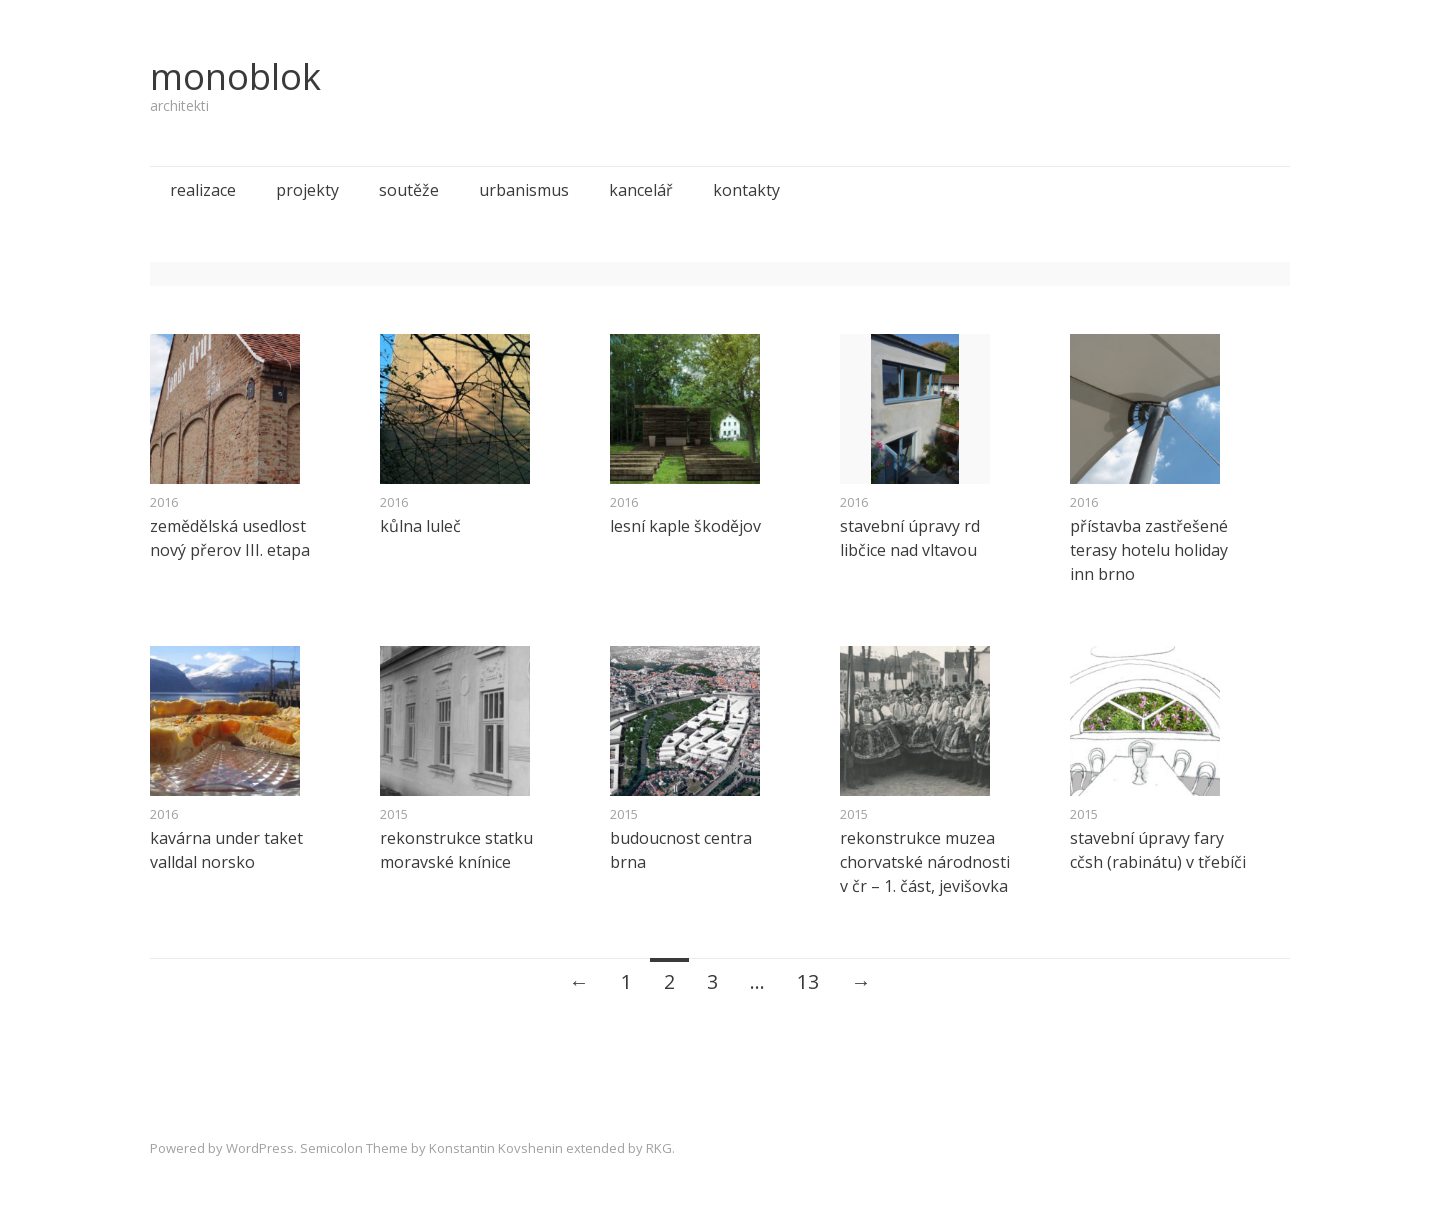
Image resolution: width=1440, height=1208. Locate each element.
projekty (307, 190)
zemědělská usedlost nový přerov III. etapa (230, 538)
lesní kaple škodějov (685, 526)
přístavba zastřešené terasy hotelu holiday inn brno (1149, 550)
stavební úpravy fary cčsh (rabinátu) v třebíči (1158, 850)
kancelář (641, 190)
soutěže (409, 190)
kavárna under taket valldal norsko (226, 850)
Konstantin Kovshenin (496, 1148)
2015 (394, 814)
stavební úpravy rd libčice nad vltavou (910, 538)
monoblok (235, 76)
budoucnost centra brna (681, 850)
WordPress (260, 1148)
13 (808, 981)
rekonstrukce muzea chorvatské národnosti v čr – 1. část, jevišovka (925, 862)
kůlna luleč (420, 526)
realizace (203, 190)
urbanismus (524, 190)
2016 (164, 502)
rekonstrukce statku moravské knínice (456, 850)
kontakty (746, 190)
